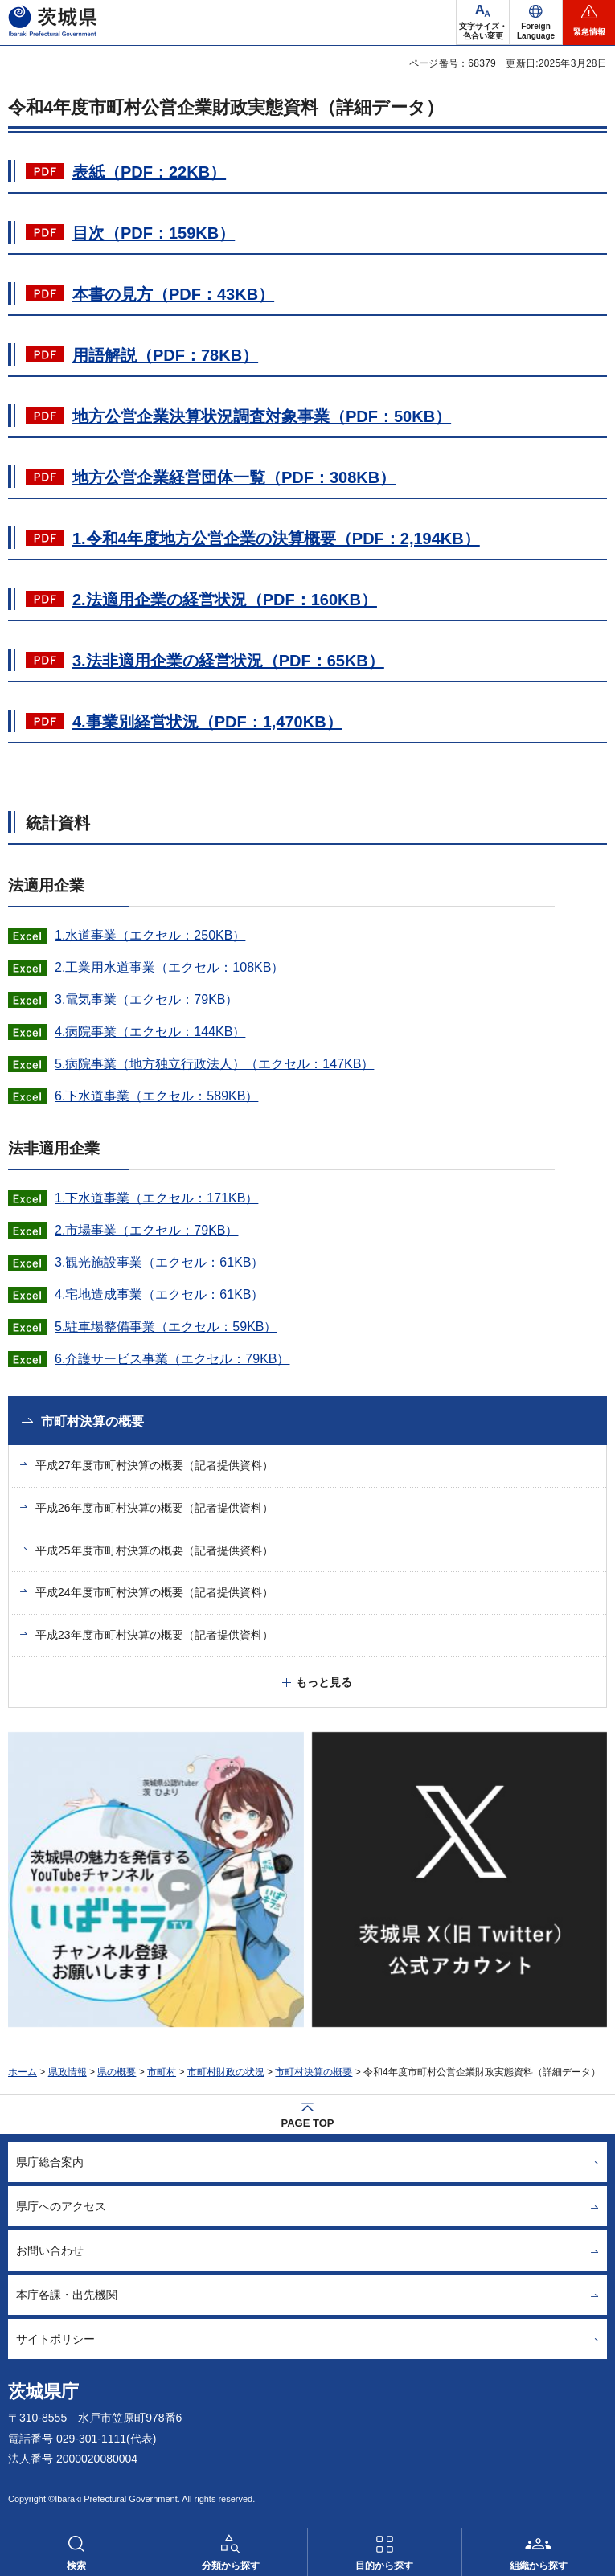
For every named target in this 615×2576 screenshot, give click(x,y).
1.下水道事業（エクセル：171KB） (156, 1198)
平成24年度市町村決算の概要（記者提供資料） (154, 1592)
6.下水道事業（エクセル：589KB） (156, 1096)
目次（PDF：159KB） (153, 233)
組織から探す (539, 2565)
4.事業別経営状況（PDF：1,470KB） (207, 722)
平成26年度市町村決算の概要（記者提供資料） (154, 1507)
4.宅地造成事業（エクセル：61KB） (159, 1294)
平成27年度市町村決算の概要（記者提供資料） (154, 1465)
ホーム (22, 2072)
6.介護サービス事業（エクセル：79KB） (172, 1359)
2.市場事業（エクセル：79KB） (146, 1230)
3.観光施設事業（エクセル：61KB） (159, 1262)
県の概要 (116, 2072)
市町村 (161, 2072)
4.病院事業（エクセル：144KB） (150, 1031)
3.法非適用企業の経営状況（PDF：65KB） (228, 661)
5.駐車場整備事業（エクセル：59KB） (166, 1326)
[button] (536, 22)
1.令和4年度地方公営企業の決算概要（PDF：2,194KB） (276, 538)
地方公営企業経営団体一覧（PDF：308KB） (234, 477)
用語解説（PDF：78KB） (165, 355)
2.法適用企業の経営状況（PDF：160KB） (224, 599)
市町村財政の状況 (225, 2072)
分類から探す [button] (231, 2565)
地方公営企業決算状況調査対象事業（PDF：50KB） (261, 416)
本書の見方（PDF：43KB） (173, 294)
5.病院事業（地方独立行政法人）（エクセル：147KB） (214, 1064)
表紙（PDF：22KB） (149, 172)
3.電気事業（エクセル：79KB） (146, 999)
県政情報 (67, 2072)
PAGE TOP (307, 2123)
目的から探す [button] (384, 2565)
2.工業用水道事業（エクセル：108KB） (169, 967)
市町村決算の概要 (92, 1421)
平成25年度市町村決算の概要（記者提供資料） (154, 1550)
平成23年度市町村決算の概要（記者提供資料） (154, 1634)
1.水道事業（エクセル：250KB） (150, 935)
